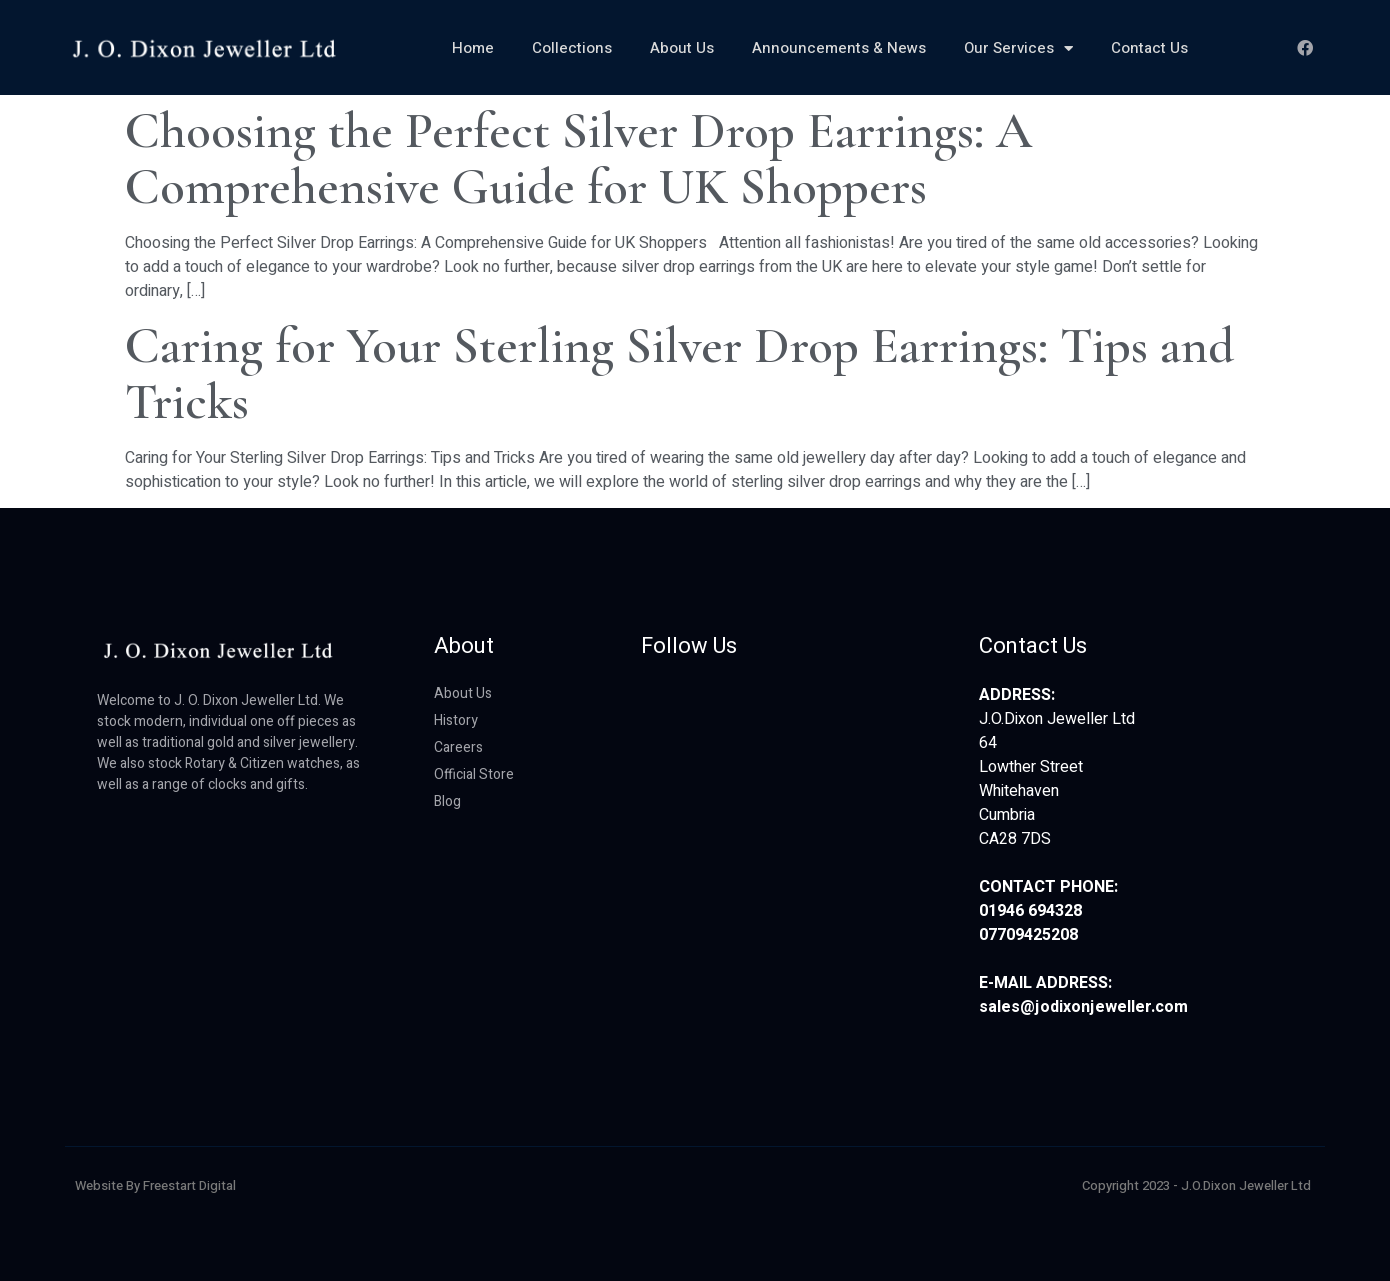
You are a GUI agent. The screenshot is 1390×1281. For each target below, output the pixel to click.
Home (473, 48)
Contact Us (1149, 48)
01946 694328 (1030, 911)
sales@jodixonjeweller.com (1083, 1007)
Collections (572, 48)
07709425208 (1028, 935)
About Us (682, 48)
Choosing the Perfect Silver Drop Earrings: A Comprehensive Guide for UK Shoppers (578, 159)
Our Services (1018, 48)
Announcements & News (839, 48)
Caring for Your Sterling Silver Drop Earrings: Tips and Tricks (679, 374)
